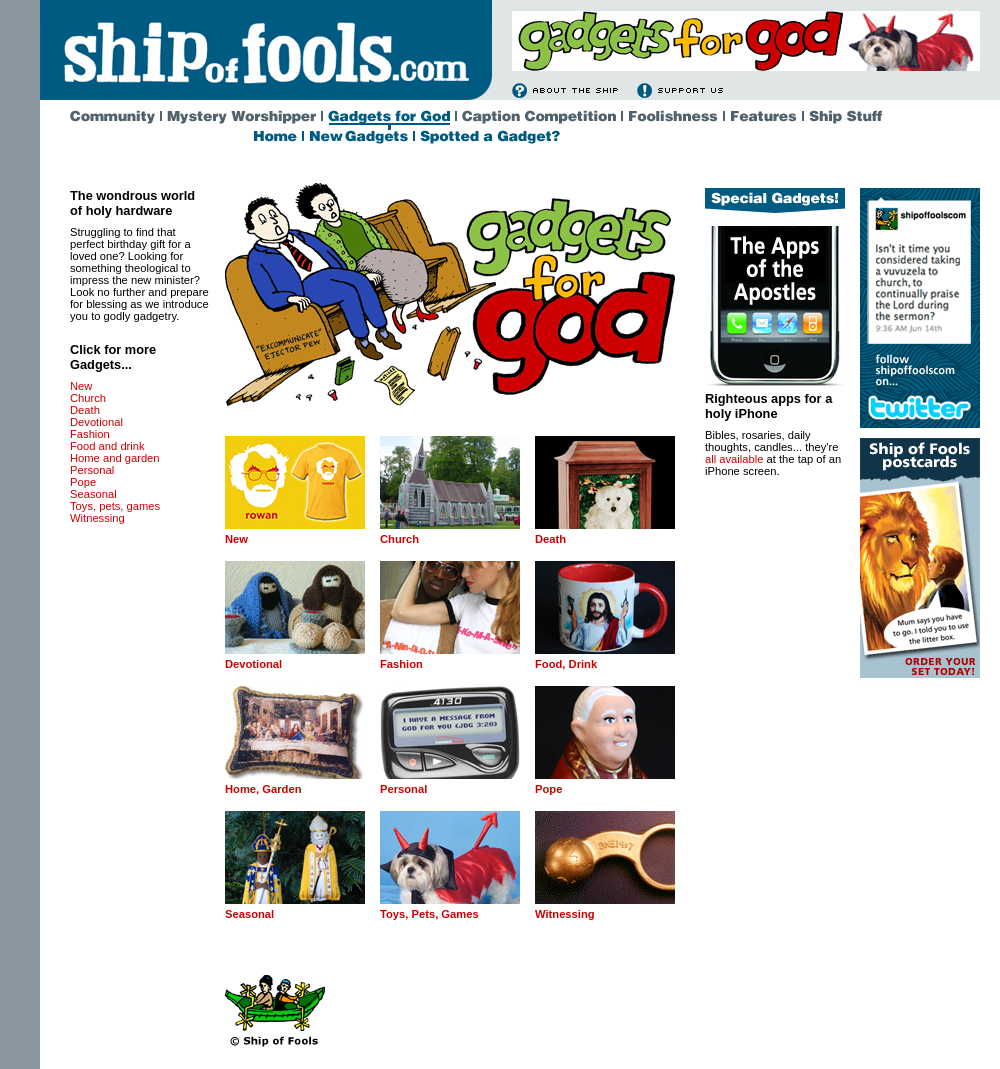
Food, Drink (566, 664)
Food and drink (107, 446)
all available (734, 459)
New (81, 386)
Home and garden (115, 458)
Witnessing (97, 518)
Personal (92, 470)
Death (85, 410)
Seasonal (93, 494)
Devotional (96, 422)
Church (88, 398)
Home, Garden (263, 789)
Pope (83, 482)
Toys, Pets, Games (429, 914)
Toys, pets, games (115, 506)
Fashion (90, 434)
